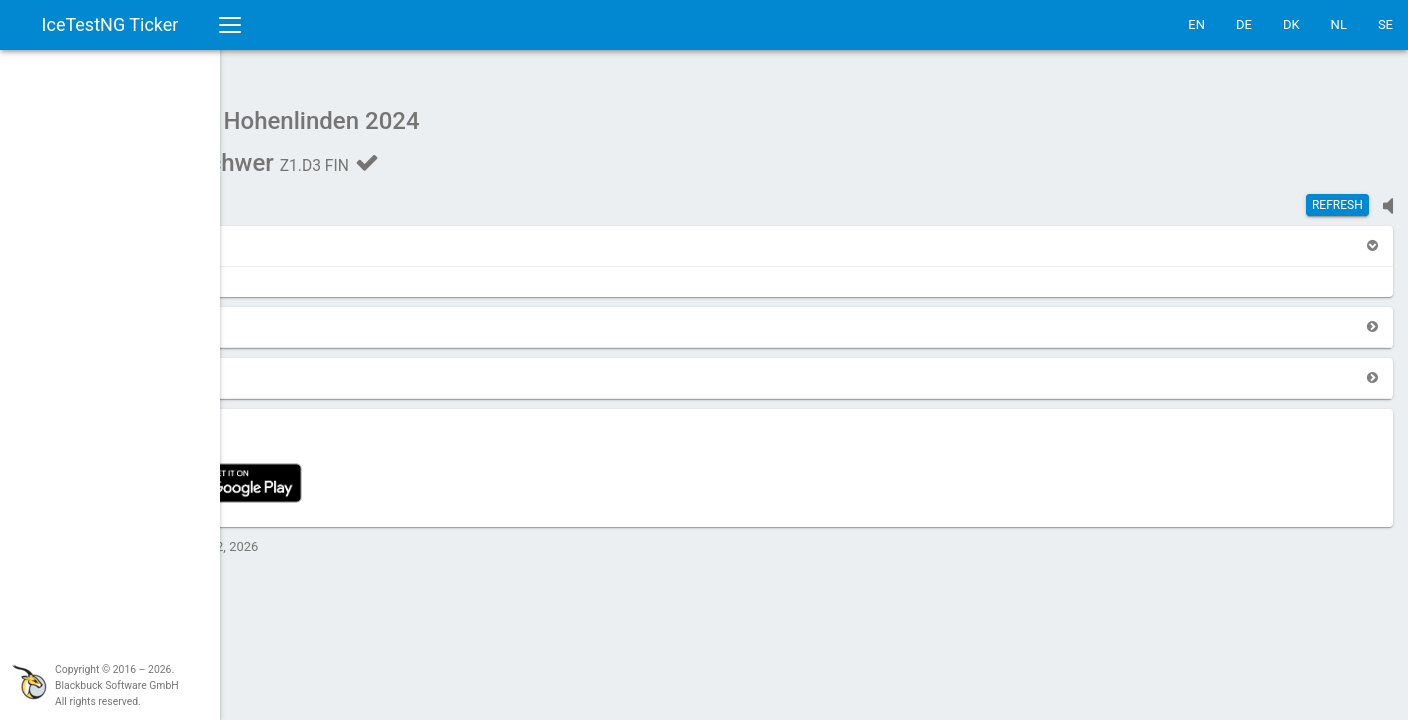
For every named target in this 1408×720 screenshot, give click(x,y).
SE (1385, 24)
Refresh (1337, 195)
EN (1196, 24)
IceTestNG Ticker (110, 24)
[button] (272, 235)
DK (1291, 24)
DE (1244, 24)
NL (1339, 24)
